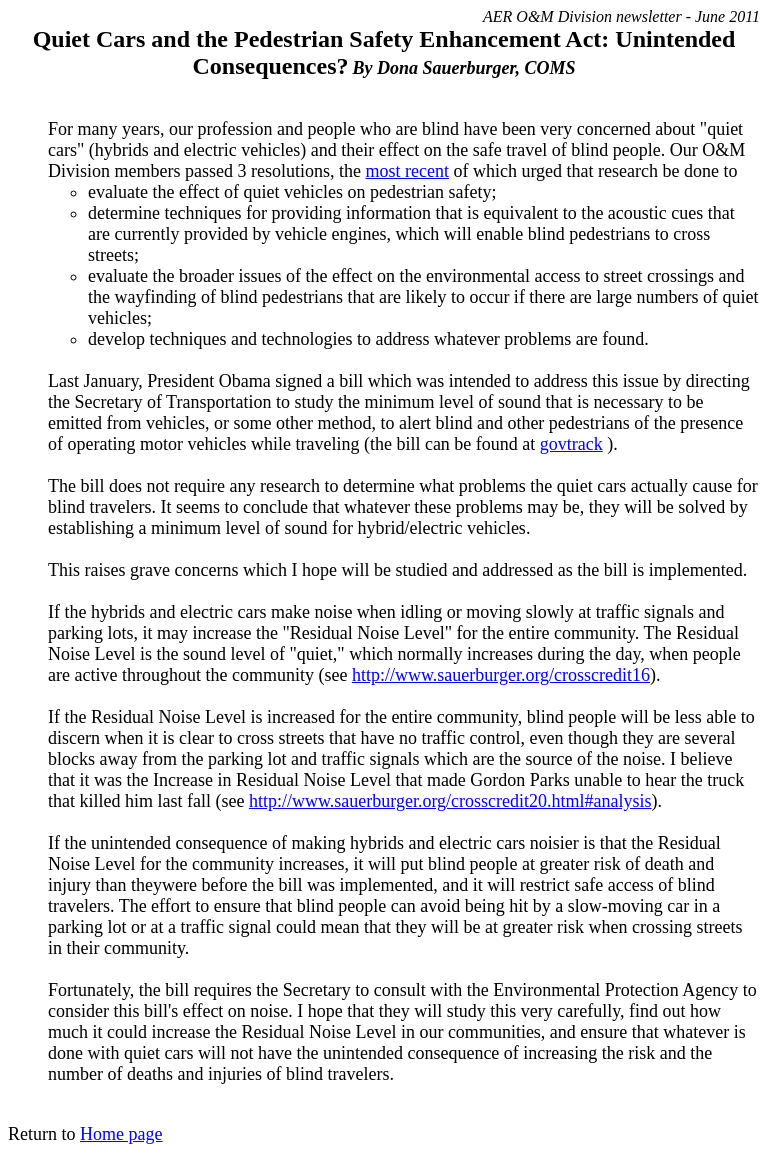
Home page (121, 1134)
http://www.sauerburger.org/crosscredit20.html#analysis (450, 801)
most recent (406, 171)
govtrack (571, 444)
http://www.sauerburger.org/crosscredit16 (501, 675)
